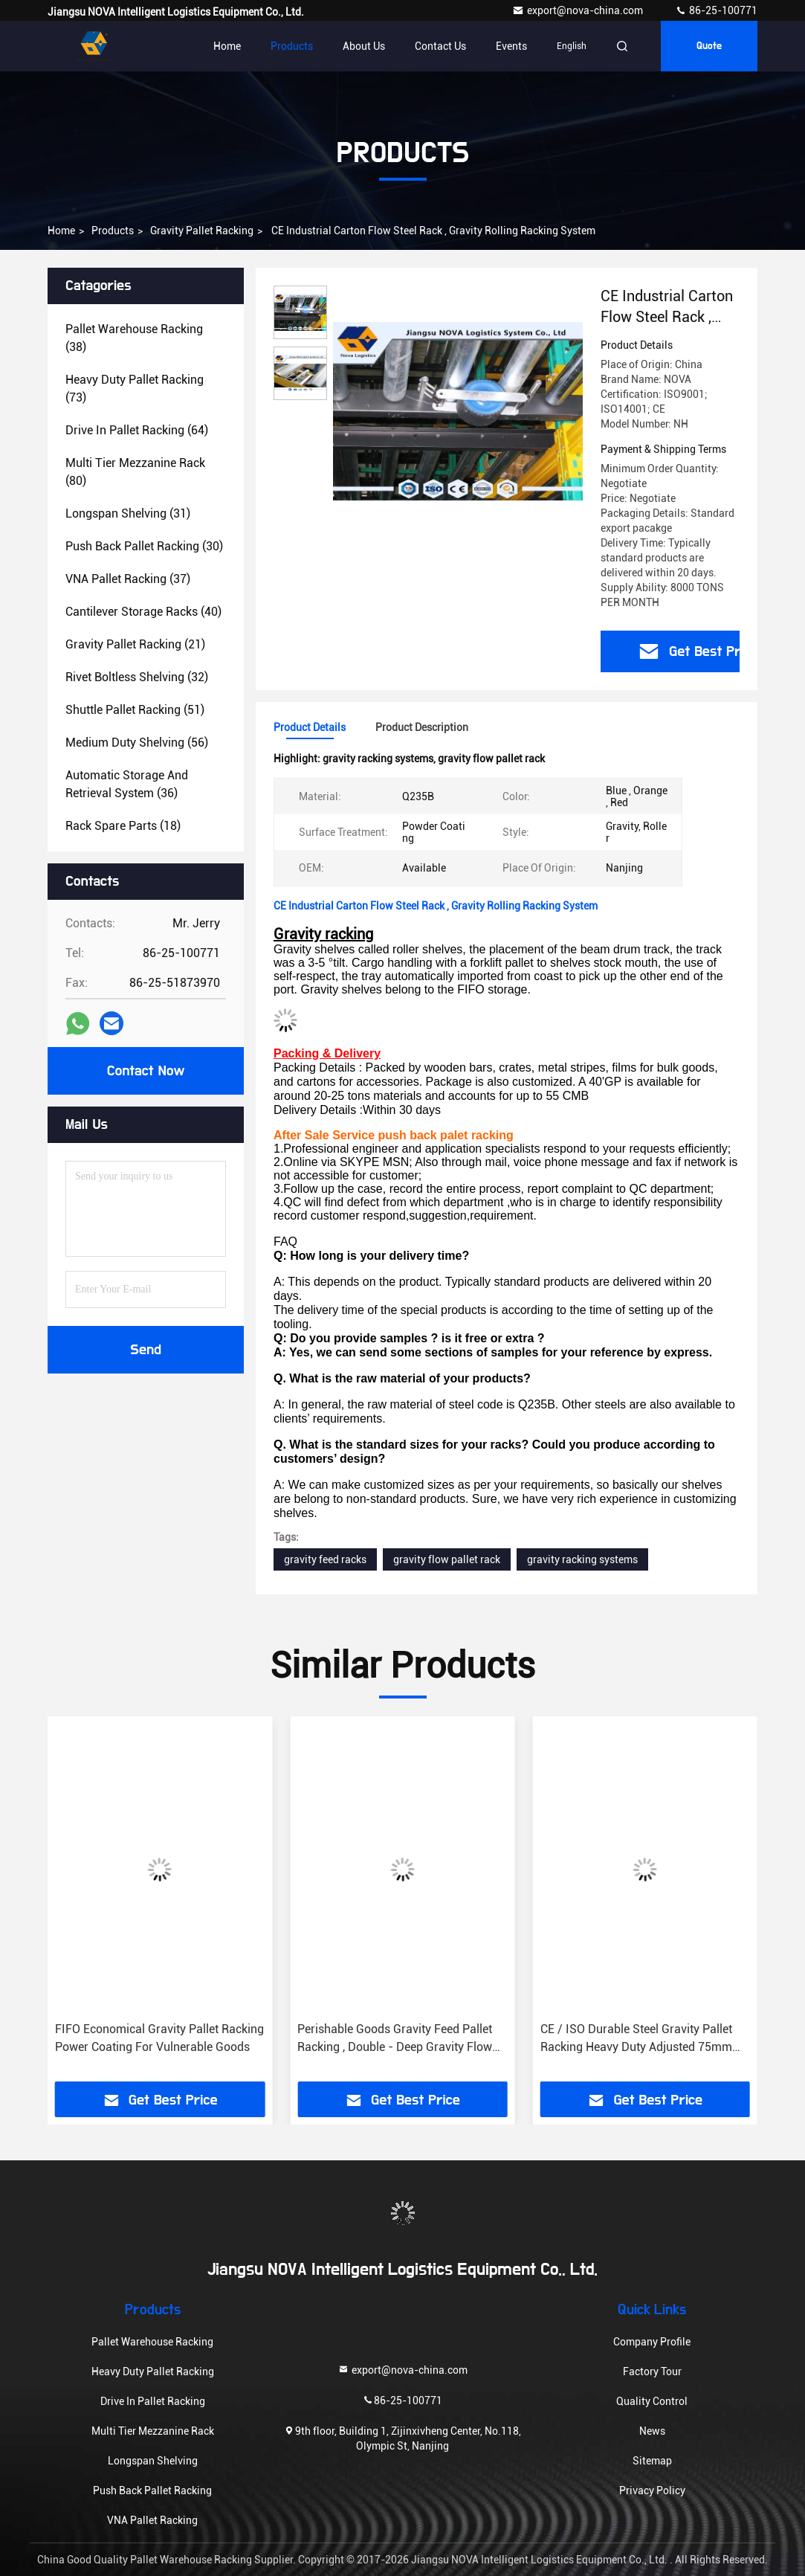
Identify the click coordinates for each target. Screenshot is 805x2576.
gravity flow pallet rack (446, 1559)
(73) (134, 389)
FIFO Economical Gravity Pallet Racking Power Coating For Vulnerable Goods (401, 2038)
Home (227, 46)
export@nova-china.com (578, 10)
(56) (136, 742)
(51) (134, 710)
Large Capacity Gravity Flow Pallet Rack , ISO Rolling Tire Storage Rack (151, 2038)
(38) (134, 338)
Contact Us (440, 46)
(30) (144, 546)
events (511, 46)
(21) (135, 644)
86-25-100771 (716, 10)
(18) (123, 826)
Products (292, 46)
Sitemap (652, 2461)
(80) (135, 472)
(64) (136, 430)
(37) (127, 579)
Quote (709, 46)
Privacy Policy (652, 2490)
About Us (364, 46)
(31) (127, 513)
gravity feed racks (325, 1559)
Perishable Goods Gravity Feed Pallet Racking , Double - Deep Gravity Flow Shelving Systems (637, 2039)
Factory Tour (652, 2371)
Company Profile (652, 2342)
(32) (136, 677)
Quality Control (652, 2401)
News (652, 2431)
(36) (126, 784)
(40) (143, 612)
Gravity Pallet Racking (201, 230)
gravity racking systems (582, 1559)
